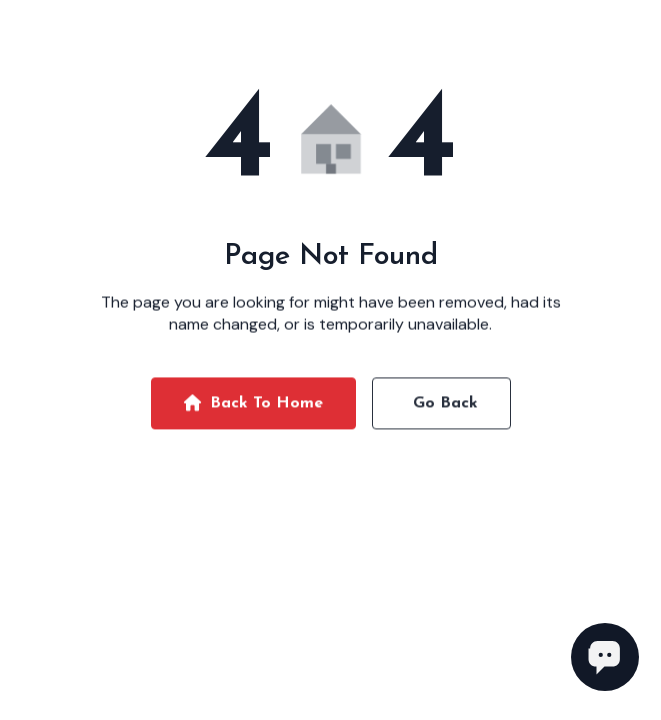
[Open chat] (605, 657)
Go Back (445, 406)
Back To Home (253, 406)
